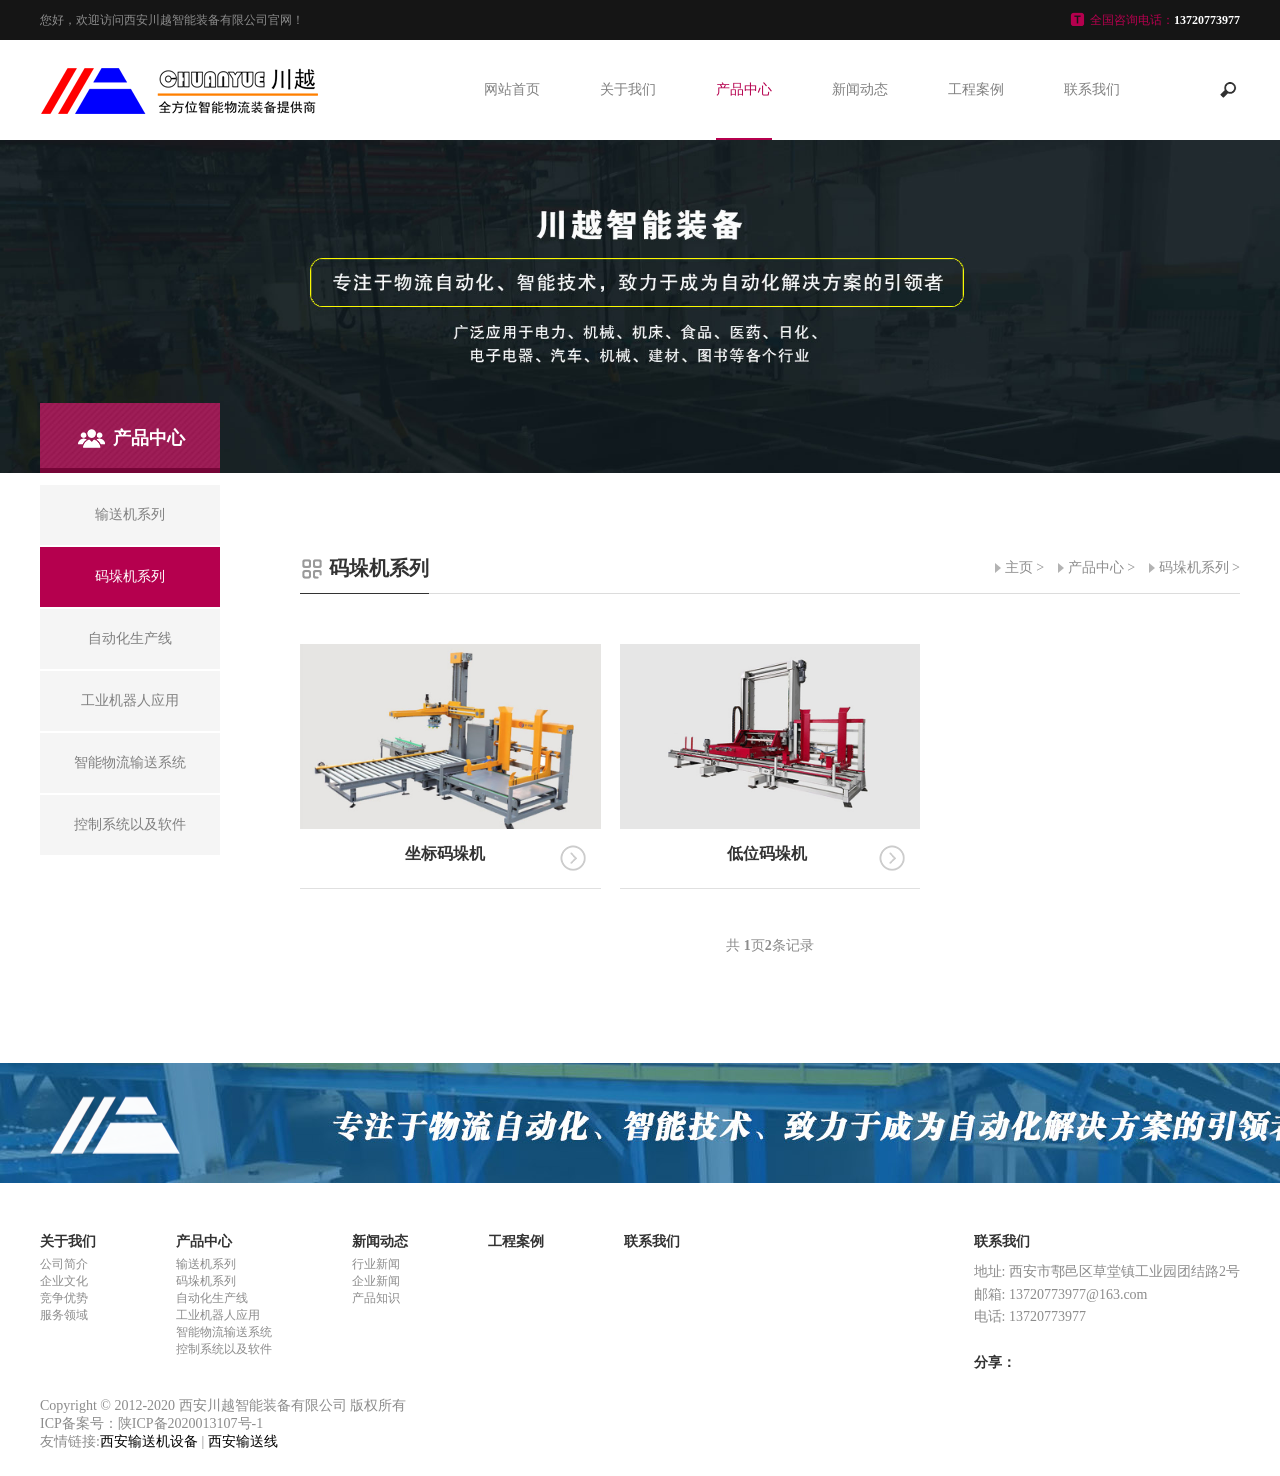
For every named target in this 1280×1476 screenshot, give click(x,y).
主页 (1019, 567)
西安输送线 (243, 1441)
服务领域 (64, 1315)
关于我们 (628, 89)
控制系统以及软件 (224, 1349)
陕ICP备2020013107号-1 (190, 1423)
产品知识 (376, 1298)
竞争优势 (64, 1298)
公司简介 (64, 1264)
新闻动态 (860, 89)
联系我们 (1092, 89)
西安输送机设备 (149, 1441)
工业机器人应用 (218, 1315)
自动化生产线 (212, 1298)
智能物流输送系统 (224, 1332)
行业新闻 (376, 1264)
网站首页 (512, 89)
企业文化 (64, 1281)
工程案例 (976, 89)
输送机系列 (206, 1264)
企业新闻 (376, 1281)
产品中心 (744, 89)
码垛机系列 (1194, 567)
